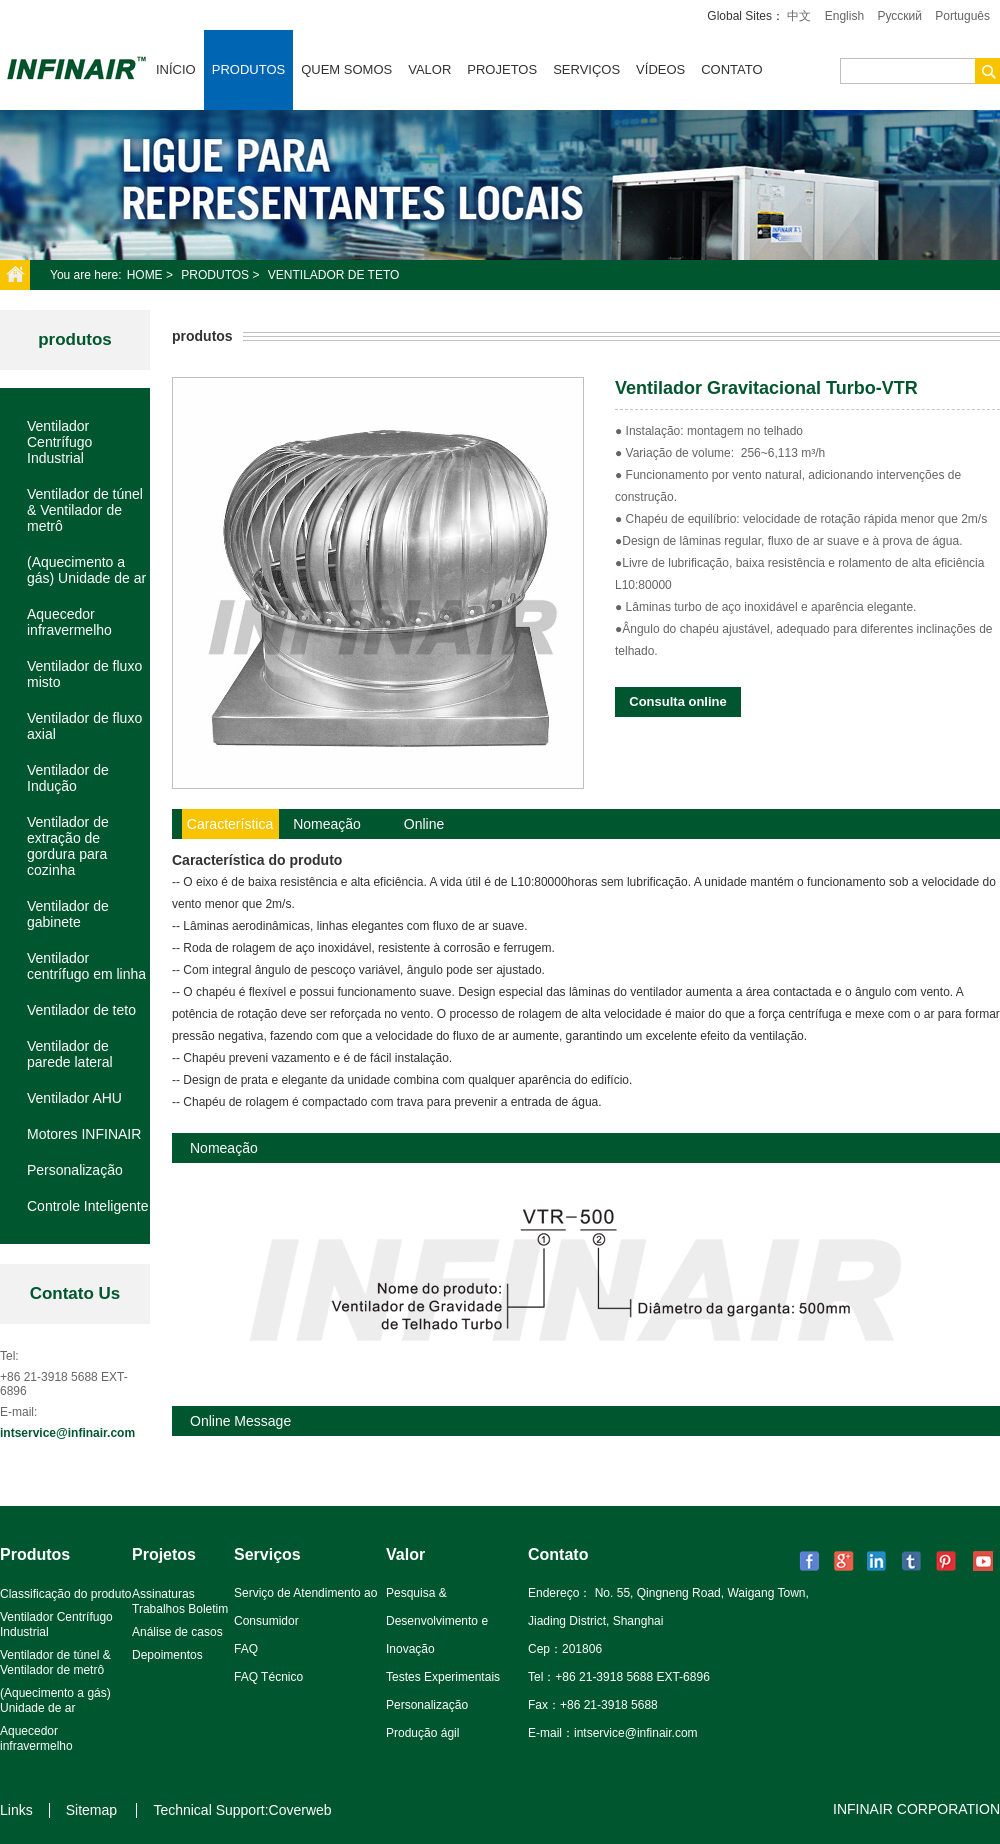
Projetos (502, 69)
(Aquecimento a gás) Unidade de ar (86, 570)
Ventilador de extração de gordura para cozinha (68, 846)
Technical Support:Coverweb (242, 1810)
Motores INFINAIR (84, 1134)
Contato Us (75, 1293)
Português (962, 16)
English (844, 16)
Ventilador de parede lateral (70, 1054)
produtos (75, 339)
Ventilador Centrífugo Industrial (59, 442)
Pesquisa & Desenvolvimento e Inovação (437, 1621)
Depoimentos (167, 1655)
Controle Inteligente (87, 1206)
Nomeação (327, 824)
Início (176, 69)
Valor (429, 69)
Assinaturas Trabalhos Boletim (180, 1601)
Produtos (248, 69)
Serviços (586, 69)
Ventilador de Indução (68, 778)
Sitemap (91, 1810)
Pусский (899, 16)
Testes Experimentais (443, 1677)
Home (145, 275)
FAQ (246, 1649)
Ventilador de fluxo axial (84, 726)
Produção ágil (422, 1733)
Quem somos (346, 69)
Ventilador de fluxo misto (84, 674)
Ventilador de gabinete (68, 914)
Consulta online (678, 701)
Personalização (75, 1170)
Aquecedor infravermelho (69, 622)
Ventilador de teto (334, 275)
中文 (799, 16)
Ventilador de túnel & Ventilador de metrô (85, 510)
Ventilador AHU (74, 1098)
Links (16, 1810)
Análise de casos (177, 1632)
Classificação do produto (65, 1594)
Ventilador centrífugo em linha (86, 966)
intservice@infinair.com (67, 1433)
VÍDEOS (660, 69)
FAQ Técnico (268, 1677)
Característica (230, 824)
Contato (731, 69)
